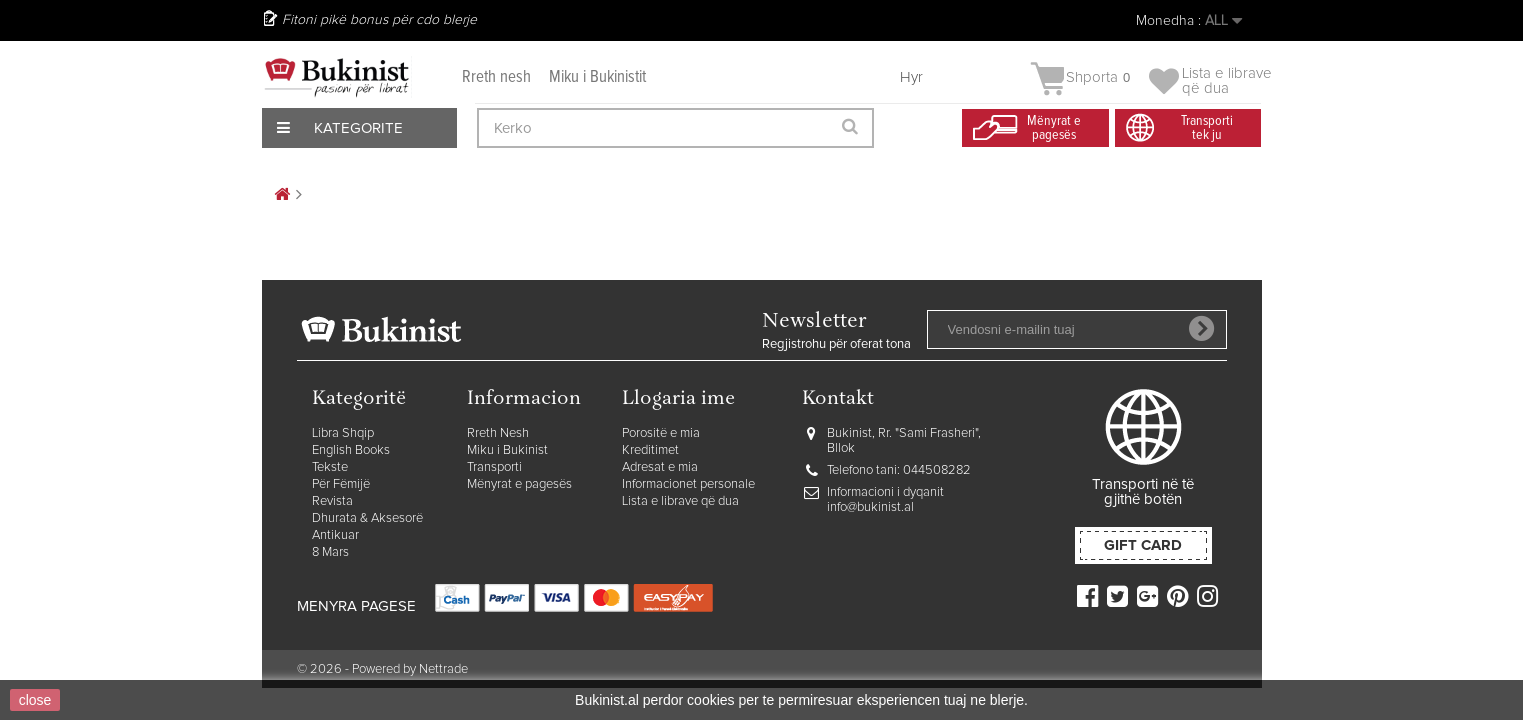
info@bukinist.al (870, 507)
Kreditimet (650, 450)
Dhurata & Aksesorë (367, 518)
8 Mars (330, 552)
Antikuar (335, 535)
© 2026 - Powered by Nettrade (382, 669)
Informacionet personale (688, 484)
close (35, 700)
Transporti (494, 467)
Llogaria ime (678, 399)
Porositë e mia (661, 433)
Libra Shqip (343, 433)
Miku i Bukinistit (597, 77)
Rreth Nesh (498, 433)
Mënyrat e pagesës (519, 484)
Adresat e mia (660, 467)
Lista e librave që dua (680, 501)
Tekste (330, 467)
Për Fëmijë (341, 484)
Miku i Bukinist (507, 450)
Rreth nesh (496, 77)
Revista (332, 501)
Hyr (911, 77)
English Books (351, 450)
